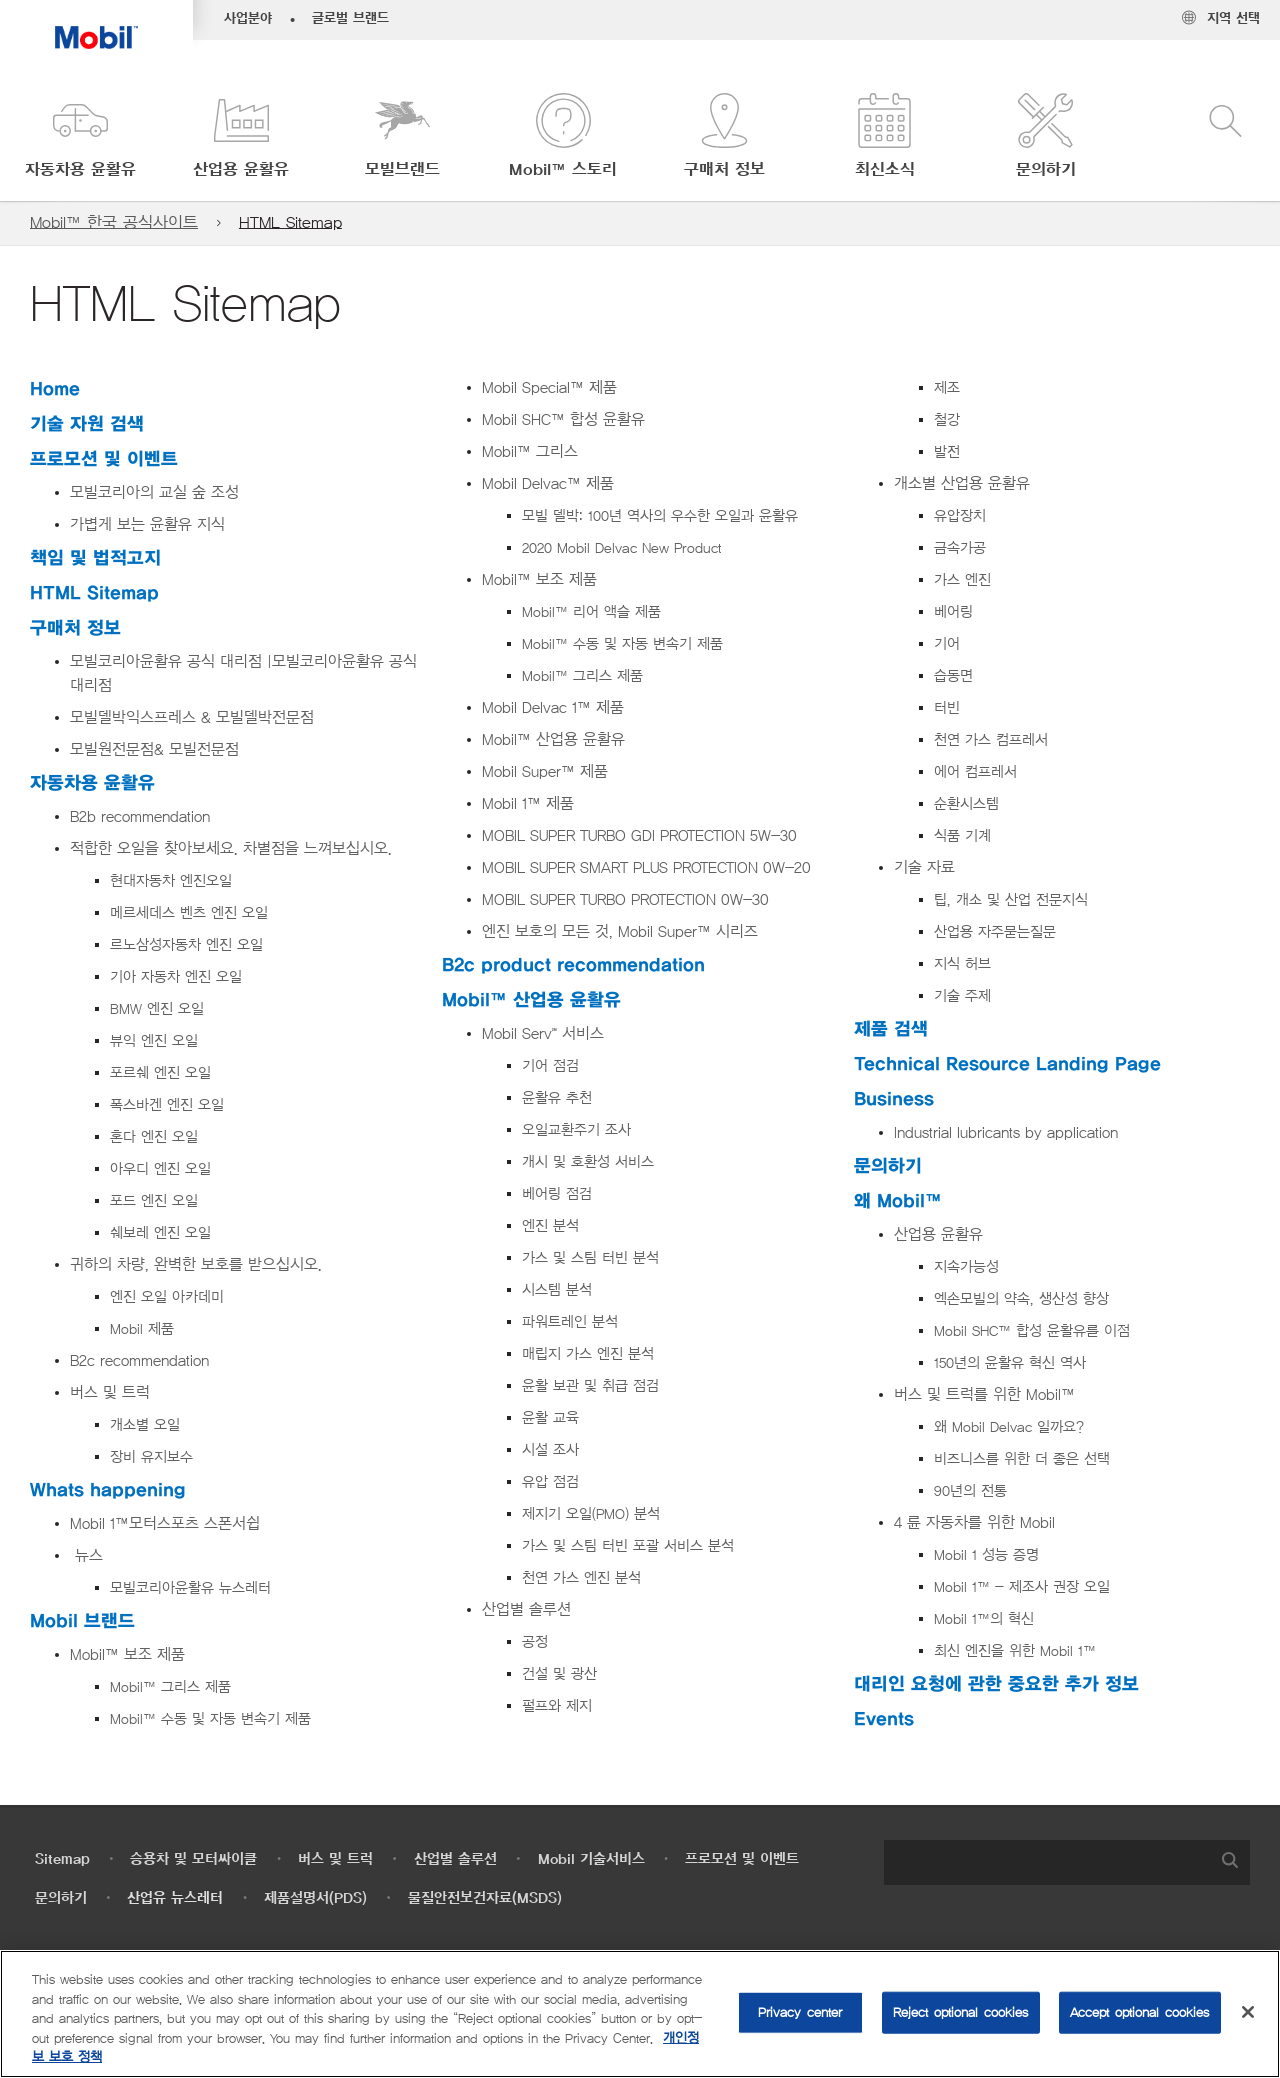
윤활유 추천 (557, 1098)
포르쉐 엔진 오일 (160, 1073)
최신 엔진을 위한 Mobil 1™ (1015, 1651)
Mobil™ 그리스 (530, 452)
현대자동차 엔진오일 (171, 881)
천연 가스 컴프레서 (991, 740)
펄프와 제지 (557, 1706)
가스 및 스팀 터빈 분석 (590, 1258)
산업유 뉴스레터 (175, 1898)
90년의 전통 (970, 1491)
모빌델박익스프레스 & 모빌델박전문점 (192, 718)
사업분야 (248, 19)
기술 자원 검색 (87, 424)
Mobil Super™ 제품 (545, 772)
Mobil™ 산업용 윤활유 (553, 740)
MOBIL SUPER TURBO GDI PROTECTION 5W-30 (639, 836)
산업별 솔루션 (526, 1610)
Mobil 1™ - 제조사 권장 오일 (1022, 1587)
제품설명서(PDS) (315, 1898)
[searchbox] (1047, 1862)
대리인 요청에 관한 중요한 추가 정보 (996, 1684)
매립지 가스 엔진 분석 (588, 1354)
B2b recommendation (140, 817)
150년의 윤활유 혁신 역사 (1010, 1363)
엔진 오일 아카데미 (167, 1297)
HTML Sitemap (290, 222)
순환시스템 (966, 804)
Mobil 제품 (142, 1329)
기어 (947, 644)
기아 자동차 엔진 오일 (176, 977)
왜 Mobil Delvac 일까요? (1009, 1427)
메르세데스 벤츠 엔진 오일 (189, 913)
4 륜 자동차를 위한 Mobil (974, 1523)
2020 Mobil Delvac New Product (621, 548)
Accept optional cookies (1140, 2012)
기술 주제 (962, 996)
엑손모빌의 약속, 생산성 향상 (1021, 1299)
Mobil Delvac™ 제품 (548, 484)
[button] (80, 137)
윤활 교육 (550, 1418)
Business (894, 1099)
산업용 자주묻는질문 (995, 932)
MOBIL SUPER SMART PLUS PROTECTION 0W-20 (646, 868)
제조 (947, 388)
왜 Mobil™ (898, 1201)
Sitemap (62, 1859)
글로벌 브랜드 (350, 19)
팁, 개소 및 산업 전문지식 (1011, 900)
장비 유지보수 (151, 1457)
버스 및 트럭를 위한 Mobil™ (984, 1395)
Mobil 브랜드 (82, 1621)
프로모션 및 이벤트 (104, 459)
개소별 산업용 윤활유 (962, 484)
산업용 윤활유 (938, 1235)
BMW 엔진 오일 (157, 1009)
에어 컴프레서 (975, 772)
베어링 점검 (557, 1194)
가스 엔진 (962, 580)
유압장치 (960, 516)
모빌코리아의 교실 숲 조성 (154, 493)
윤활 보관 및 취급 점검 (590, 1386)
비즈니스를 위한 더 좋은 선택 (1022, 1459)
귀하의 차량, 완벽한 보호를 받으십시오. (196, 1265)
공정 (535, 1642)
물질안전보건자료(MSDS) (485, 1898)
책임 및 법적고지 (95, 558)
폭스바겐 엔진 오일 (167, 1105)
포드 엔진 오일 (154, 1201)
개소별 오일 (145, 1425)
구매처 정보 (75, 628)
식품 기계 (962, 836)
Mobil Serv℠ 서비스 (543, 1034)
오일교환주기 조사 (576, 1130)
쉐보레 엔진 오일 (160, 1233)
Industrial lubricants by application (1006, 1133)
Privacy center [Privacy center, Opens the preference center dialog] (800, 2012)
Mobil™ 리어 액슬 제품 (591, 612)
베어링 (953, 612)
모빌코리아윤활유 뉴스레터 (190, 1588)
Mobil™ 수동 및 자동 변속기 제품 (210, 1719)
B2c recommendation (139, 1361)
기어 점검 (550, 1066)
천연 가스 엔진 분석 (584, 1578)
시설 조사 (550, 1450)
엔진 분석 (550, 1226)
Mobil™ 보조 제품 (127, 1655)
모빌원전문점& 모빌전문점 (154, 750)
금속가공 (960, 548)
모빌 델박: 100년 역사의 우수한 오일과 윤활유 (660, 516)
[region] (640, 2014)
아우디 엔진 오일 (160, 1169)
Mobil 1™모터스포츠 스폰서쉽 (165, 1524)
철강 (947, 420)
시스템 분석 (557, 1290)
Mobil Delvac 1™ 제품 (553, 708)
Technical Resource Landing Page (1007, 1064)
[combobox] (1067, 1862)
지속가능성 (966, 1267)
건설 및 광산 (559, 1674)
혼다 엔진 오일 (154, 1137)
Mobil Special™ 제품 (549, 388)
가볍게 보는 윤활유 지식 (147, 525)
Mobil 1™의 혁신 (984, 1619)
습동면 (953, 676)
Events (884, 1719)
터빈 (947, 708)
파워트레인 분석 (570, 1322)
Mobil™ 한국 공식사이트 (114, 222)
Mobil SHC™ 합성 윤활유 (563, 420)
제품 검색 (891, 1029)
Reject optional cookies (961, 2012)
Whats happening (108, 1490)
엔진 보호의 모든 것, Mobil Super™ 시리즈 (620, 932)
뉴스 (86, 1556)
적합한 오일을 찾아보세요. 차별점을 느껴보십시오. (231, 849)
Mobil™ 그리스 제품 (170, 1687)
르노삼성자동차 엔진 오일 (186, 945)
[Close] (1248, 2012)
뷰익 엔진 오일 (154, 1041)
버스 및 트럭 (110, 1393)
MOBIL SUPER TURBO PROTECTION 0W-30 (625, 900)
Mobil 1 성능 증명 (986, 1555)
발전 (947, 452)
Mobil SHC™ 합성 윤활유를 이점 (1032, 1331)
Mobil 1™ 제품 (528, 804)
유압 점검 (550, 1482)
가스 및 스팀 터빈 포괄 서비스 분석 (628, 1546)
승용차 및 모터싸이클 (193, 1859)
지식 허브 (962, 964)
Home (55, 389)
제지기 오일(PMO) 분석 (591, 1514)
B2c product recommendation (573, 965)
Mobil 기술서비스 (591, 1859)
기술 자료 (924, 868)
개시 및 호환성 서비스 (588, 1162)
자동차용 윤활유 (92, 783)
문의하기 (888, 1166)
